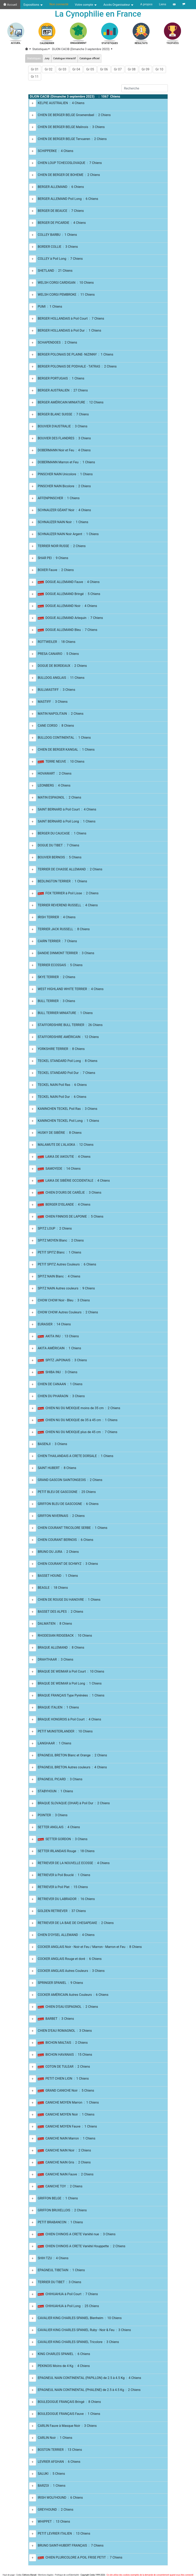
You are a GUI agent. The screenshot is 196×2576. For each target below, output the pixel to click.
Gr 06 (104, 70)
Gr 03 (62, 70)
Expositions (33, 4)
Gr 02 (48, 70)
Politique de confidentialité (67, 2575)
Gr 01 (35, 70)
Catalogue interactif (69, 59)
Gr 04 (76, 70)
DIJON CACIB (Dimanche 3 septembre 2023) (82, 50)
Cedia (18, 2575)
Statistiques (41, 50)
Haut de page (9, 2575)
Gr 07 (118, 70)
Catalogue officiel (98, 59)
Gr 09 (145, 70)
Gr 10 (159, 70)
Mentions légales (45, 2575)
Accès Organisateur (118, 4)
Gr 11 (35, 77)
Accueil (10, 4)
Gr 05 (90, 70)
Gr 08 (132, 70)
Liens (162, 4)
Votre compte (86, 4)
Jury (49, 59)
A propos (146, 4)
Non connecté (59, 4)
